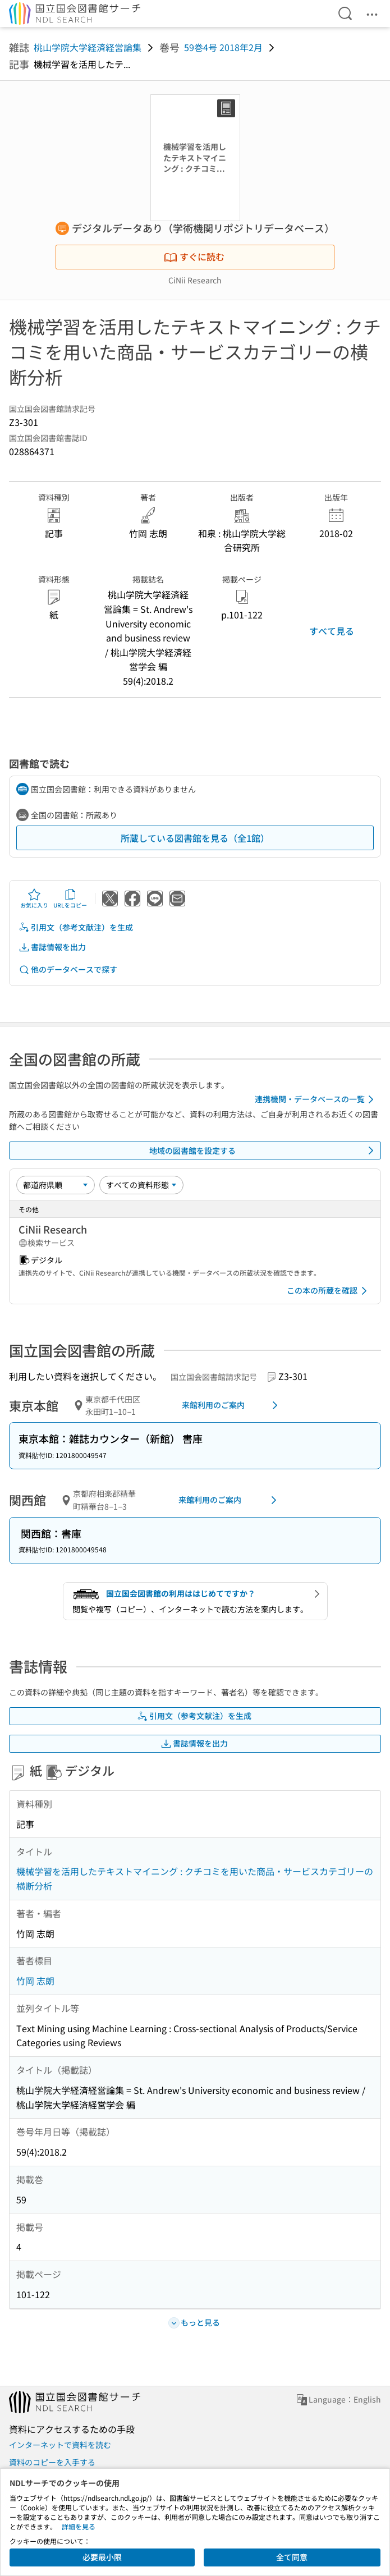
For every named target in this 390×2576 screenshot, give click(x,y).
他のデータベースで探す (68, 969)
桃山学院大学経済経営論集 (87, 47)
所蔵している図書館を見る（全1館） (195, 838)
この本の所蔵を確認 (329, 1291)
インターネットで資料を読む (60, 2444)
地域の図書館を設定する (263, 1150)
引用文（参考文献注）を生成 (76, 927)
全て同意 (292, 2557)
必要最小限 (102, 2557)
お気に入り (34, 898)
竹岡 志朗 (35, 1980)
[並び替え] (55, 1185)
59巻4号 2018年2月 (223, 47)
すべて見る (331, 631)
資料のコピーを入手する (52, 2462)
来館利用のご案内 (232, 1405)
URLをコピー (70, 898)
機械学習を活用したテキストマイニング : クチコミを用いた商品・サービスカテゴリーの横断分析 (194, 1878)
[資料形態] (141, 1185)
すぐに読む (194, 256)
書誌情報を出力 (52, 947)
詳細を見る (78, 2526)
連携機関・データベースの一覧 (316, 1099)
